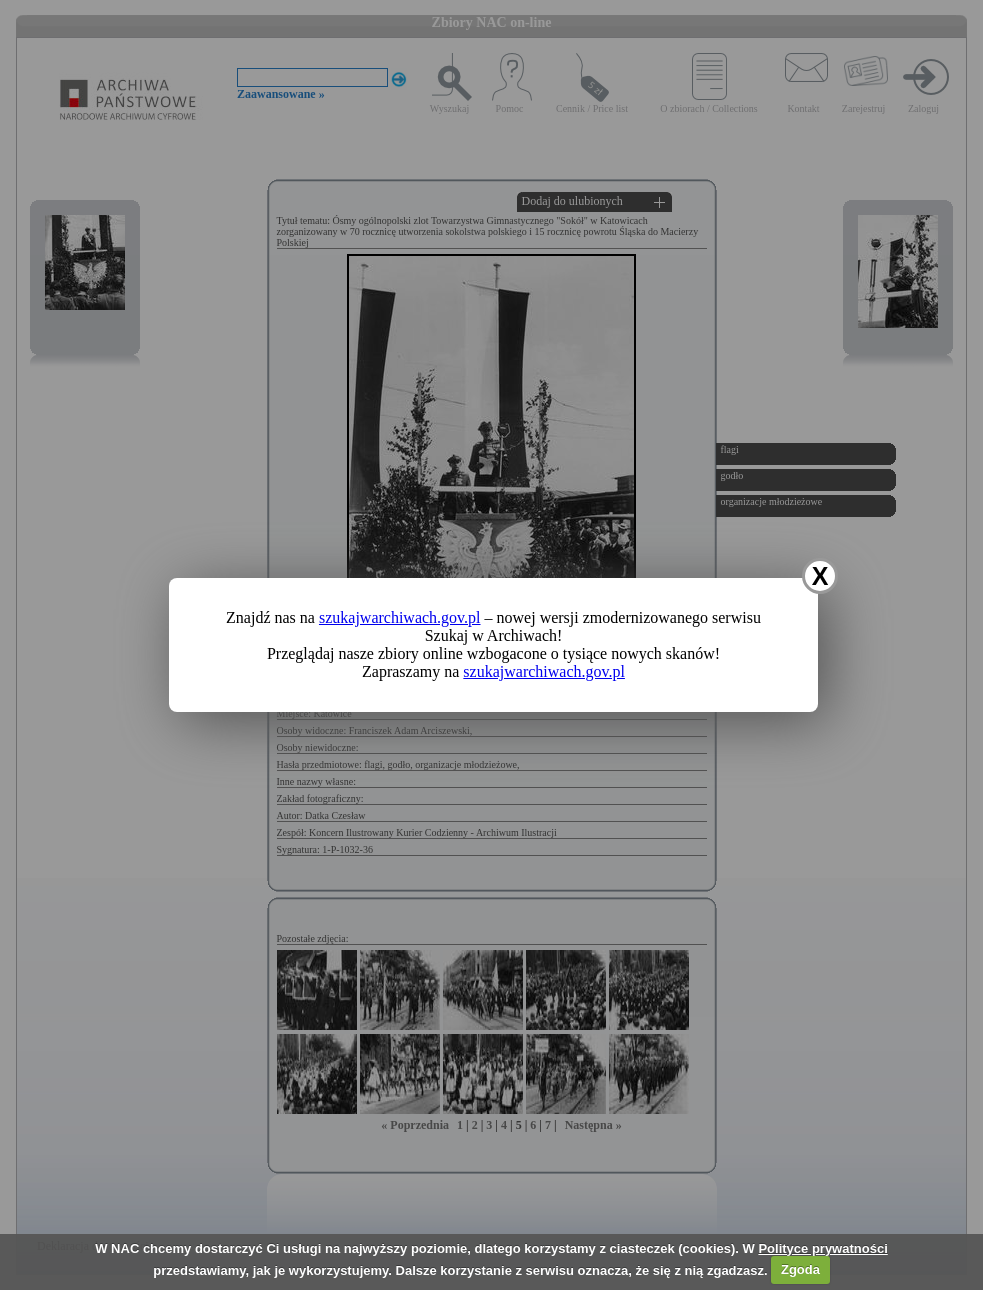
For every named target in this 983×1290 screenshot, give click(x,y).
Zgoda (800, 1269)
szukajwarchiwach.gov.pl (400, 617)
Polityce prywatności (822, 1248)
